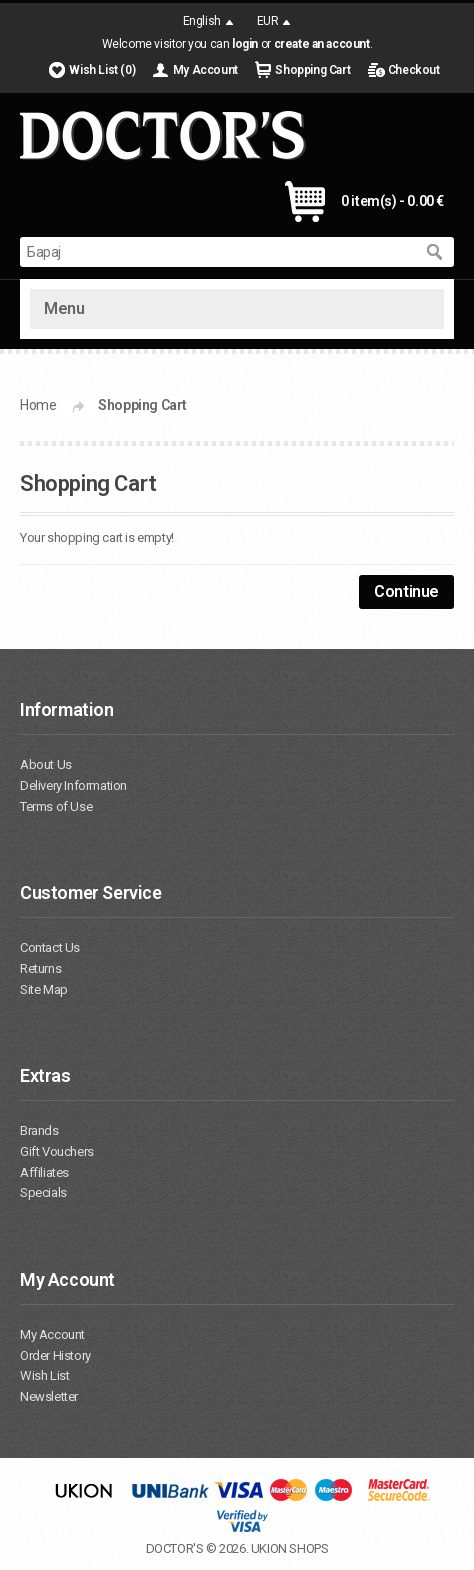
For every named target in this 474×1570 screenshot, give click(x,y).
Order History (55, 1355)
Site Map (44, 989)
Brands (39, 1130)
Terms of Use (56, 806)
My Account (205, 70)
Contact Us (50, 947)
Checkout (414, 70)
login (245, 44)
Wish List (44, 1375)
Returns (40, 968)
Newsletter (49, 1396)
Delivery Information (73, 785)
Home (38, 405)
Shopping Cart (312, 70)
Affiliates (44, 1172)
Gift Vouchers (57, 1151)
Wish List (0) (102, 70)
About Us (46, 764)
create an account (322, 44)
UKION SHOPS (290, 1548)
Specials (43, 1192)
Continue (406, 591)
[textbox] (217, 252)
